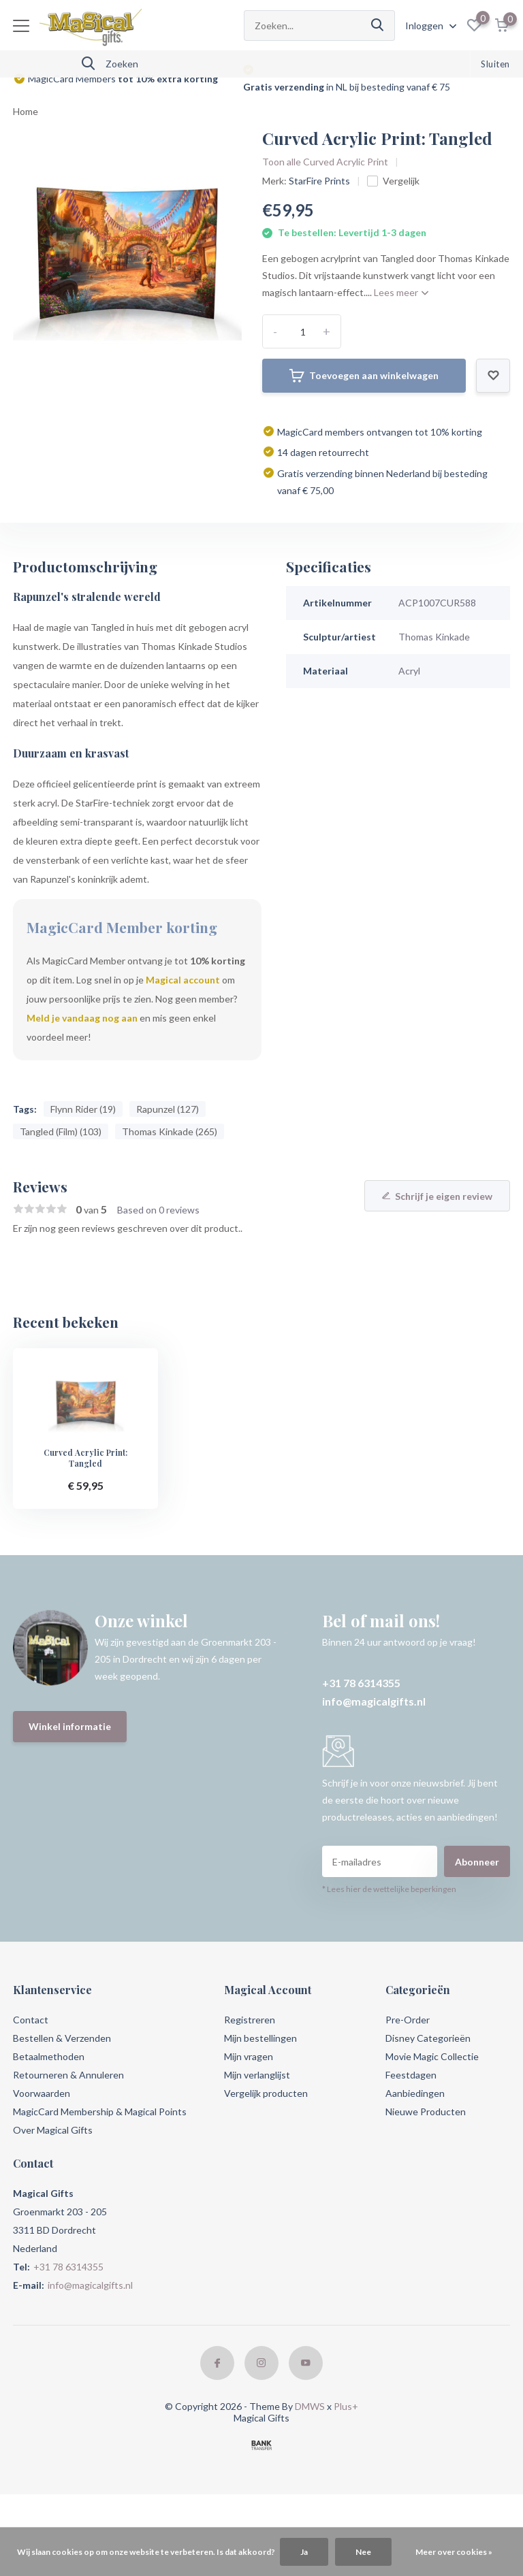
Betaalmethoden (48, 2056)
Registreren (249, 2019)
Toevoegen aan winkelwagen (364, 375)
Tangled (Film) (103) (60, 1131)
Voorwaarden (41, 2093)
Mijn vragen (248, 2056)
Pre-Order (407, 2019)
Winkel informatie (70, 1726)
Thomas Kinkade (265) (169, 1131)
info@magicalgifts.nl (374, 1701)
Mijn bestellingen (260, 2038)
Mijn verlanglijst (257, 2075)
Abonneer (477, 1862)
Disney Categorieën (428, 2038)
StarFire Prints (319, 180)
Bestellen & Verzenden (62, 2038)
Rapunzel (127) (167, 1109)
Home (25, 111)
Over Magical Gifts (53, 2130)
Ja (304, 2552)
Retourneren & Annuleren (68, 2075)
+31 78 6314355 (361, 1682)
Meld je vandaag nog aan (82, 1018)
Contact (30, 2019)
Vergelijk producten (266, 2093)
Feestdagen (411, 2075)
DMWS (310, 2406)
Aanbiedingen (415, 2093)
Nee (363, 2552)
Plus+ (346, 2406)
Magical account (183, 979)
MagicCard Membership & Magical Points (100, 2111)
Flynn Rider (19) (83, 1109)
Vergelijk (393, 180)
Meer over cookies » (453, 2552)
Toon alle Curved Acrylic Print (325, 161)
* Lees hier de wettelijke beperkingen (389, 1889)
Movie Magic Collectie (432, 2056)
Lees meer (401, 292)
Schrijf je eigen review (437, 1196)
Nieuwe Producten (425, 2111)
